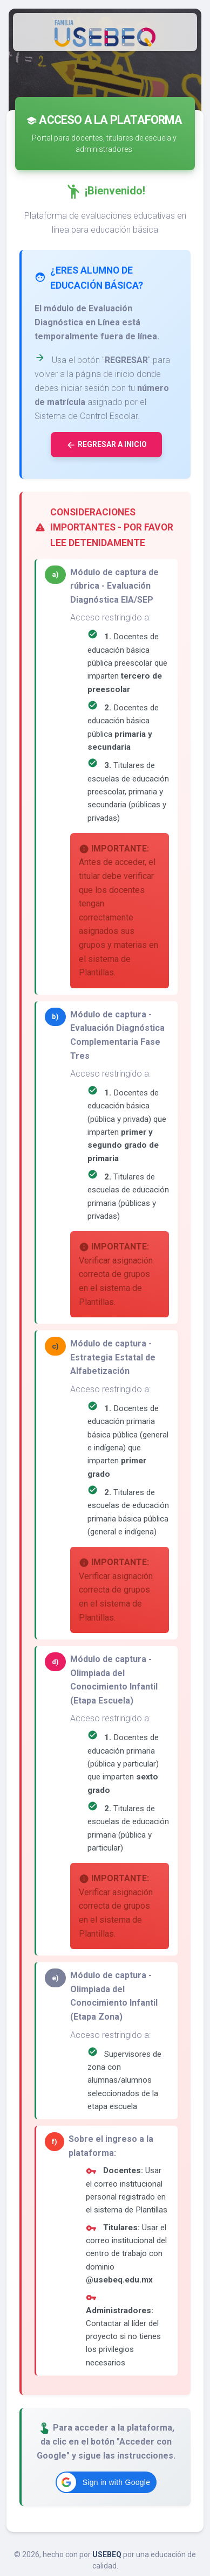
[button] (106, 2482)
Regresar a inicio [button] (106, 445)
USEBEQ (106, 2554)
